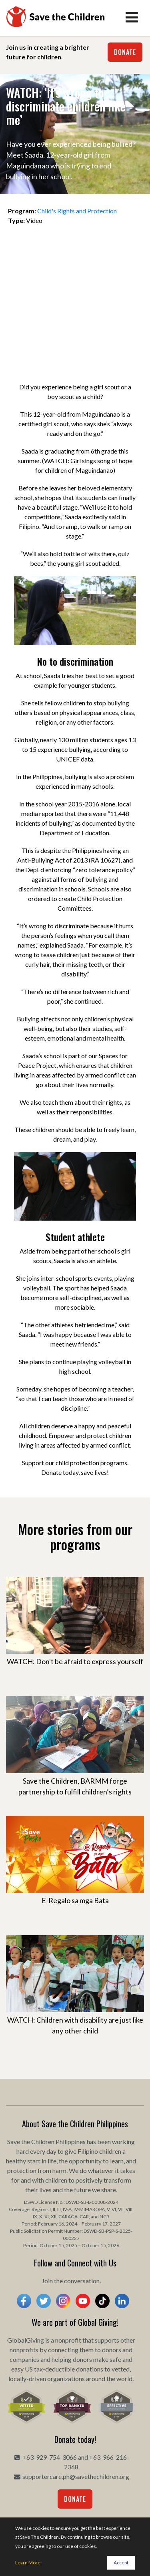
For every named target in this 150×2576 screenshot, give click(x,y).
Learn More (27, 2563)
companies (24, 2359)
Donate (125, 52)
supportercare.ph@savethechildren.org (75, 2476)
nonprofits (24, 2349)
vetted (121, 2369)
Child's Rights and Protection (77, 211)
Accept (121, 2563)
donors (111, 2349)
